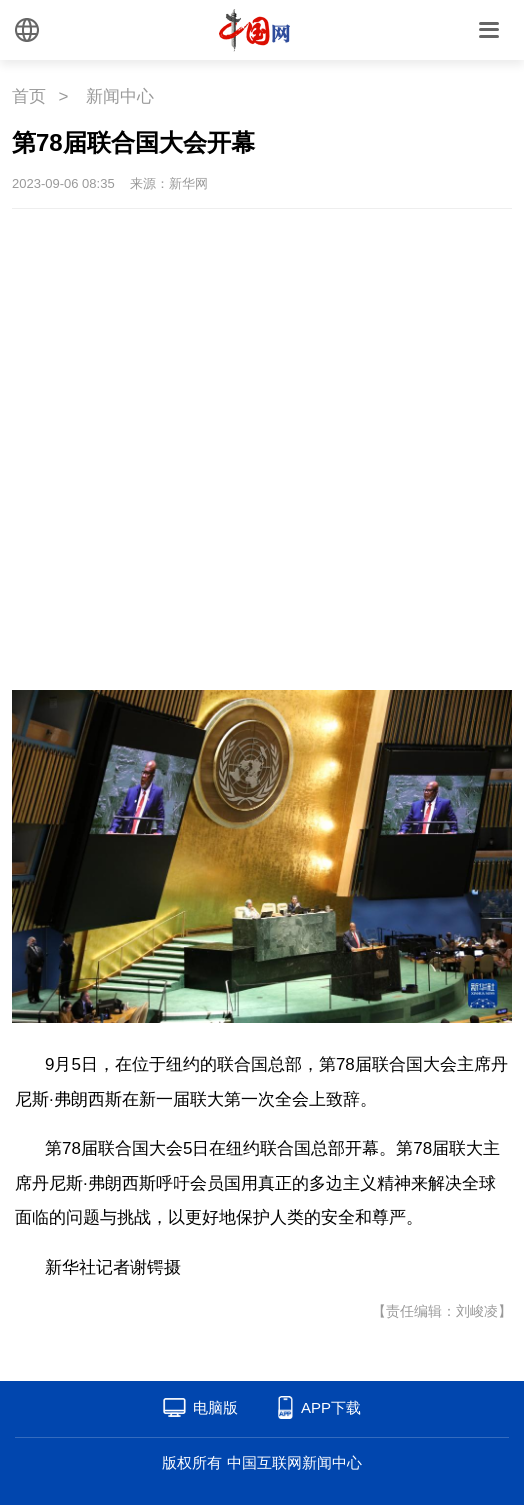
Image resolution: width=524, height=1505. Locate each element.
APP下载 (331, 1407)
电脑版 (215, 1407)
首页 (29, 96)
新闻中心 (120, 96)
